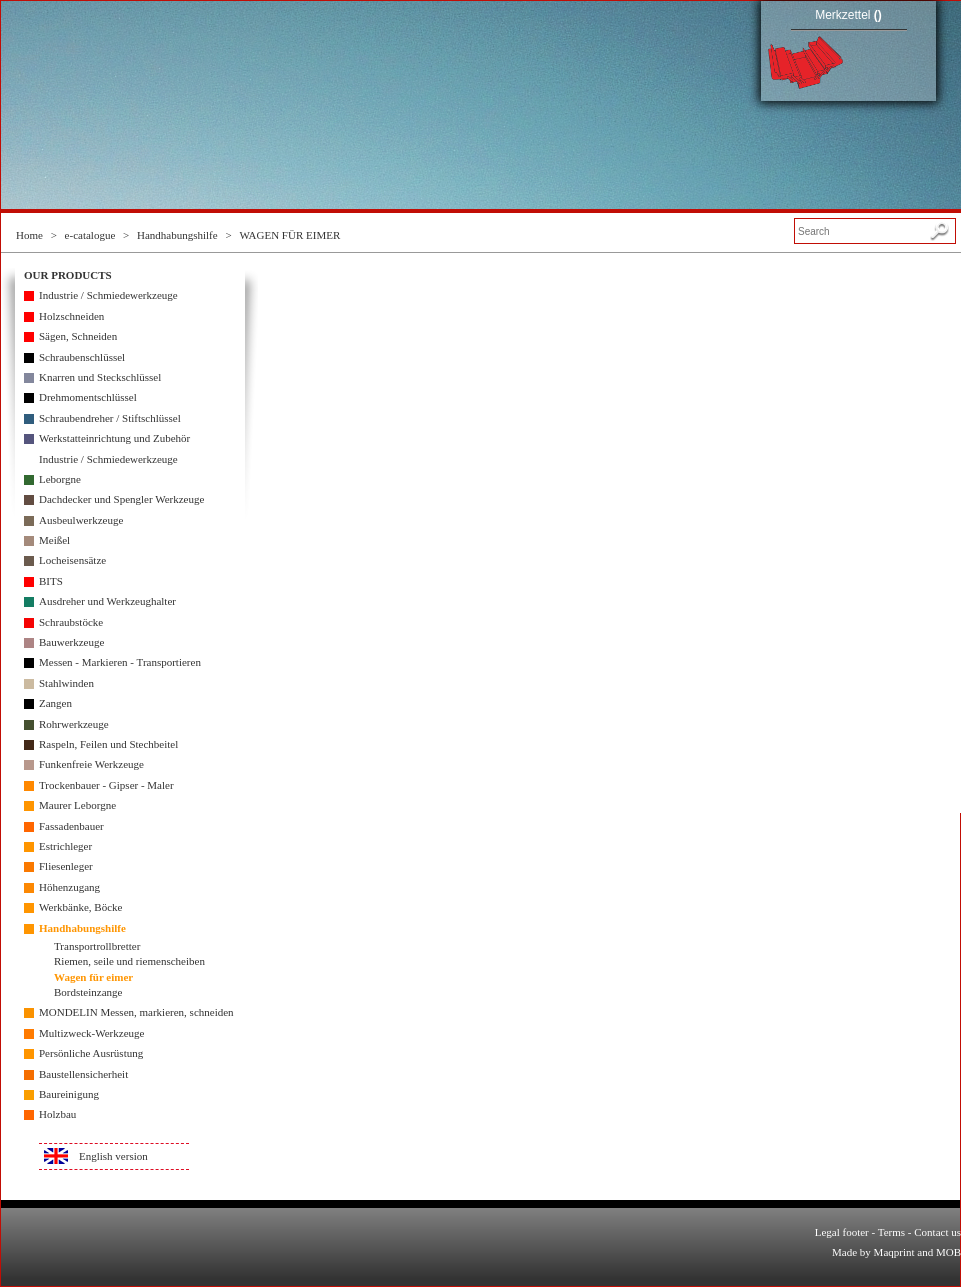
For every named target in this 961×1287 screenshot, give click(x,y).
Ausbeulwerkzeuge (81, 520)
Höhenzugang (69, 887)
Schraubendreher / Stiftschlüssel (110, 418)
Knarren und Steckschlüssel (100, 377)
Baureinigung (69, 1094)
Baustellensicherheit (83, 1074)
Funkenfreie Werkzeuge (91, 764)
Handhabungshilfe (177, 235)
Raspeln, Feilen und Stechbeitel (108, 744)
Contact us (937, 1232)
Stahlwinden (66, 683)
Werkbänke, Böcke (80, 907)
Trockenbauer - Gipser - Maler (106, 785)
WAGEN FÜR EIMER (289, 235)
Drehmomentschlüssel (88, 397)
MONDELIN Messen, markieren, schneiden (136, 1012)
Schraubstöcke (71, 622)
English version (113, 1156)
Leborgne (60, 479)
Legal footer (842, 1232)
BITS (51, 581)
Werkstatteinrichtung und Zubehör (114, 438)
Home (29, 235)
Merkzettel (848, 15)
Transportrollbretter (97, 946)
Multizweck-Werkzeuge (91, 1033)
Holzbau (57, 1114)
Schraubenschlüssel (82, 357)
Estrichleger (65, 846)
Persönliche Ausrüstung (91, 1053)
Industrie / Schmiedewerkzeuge (108, 295)
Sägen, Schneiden (78, 336)
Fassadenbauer (71, 826)
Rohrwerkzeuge (74, 724)
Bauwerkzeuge (71, 642)
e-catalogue (90, 235)
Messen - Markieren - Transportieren (120, 662)
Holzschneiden (71, 316)
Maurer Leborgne (77, 805)
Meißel (54, 540)
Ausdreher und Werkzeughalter (107, 601)
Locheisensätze (72, 560)
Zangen (55, 703)
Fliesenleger (66, 866)
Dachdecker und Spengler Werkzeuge (121, 499)
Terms (891, 1232)
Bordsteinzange (88, 992)
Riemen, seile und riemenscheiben (129, 961)
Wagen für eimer (93, 977)
